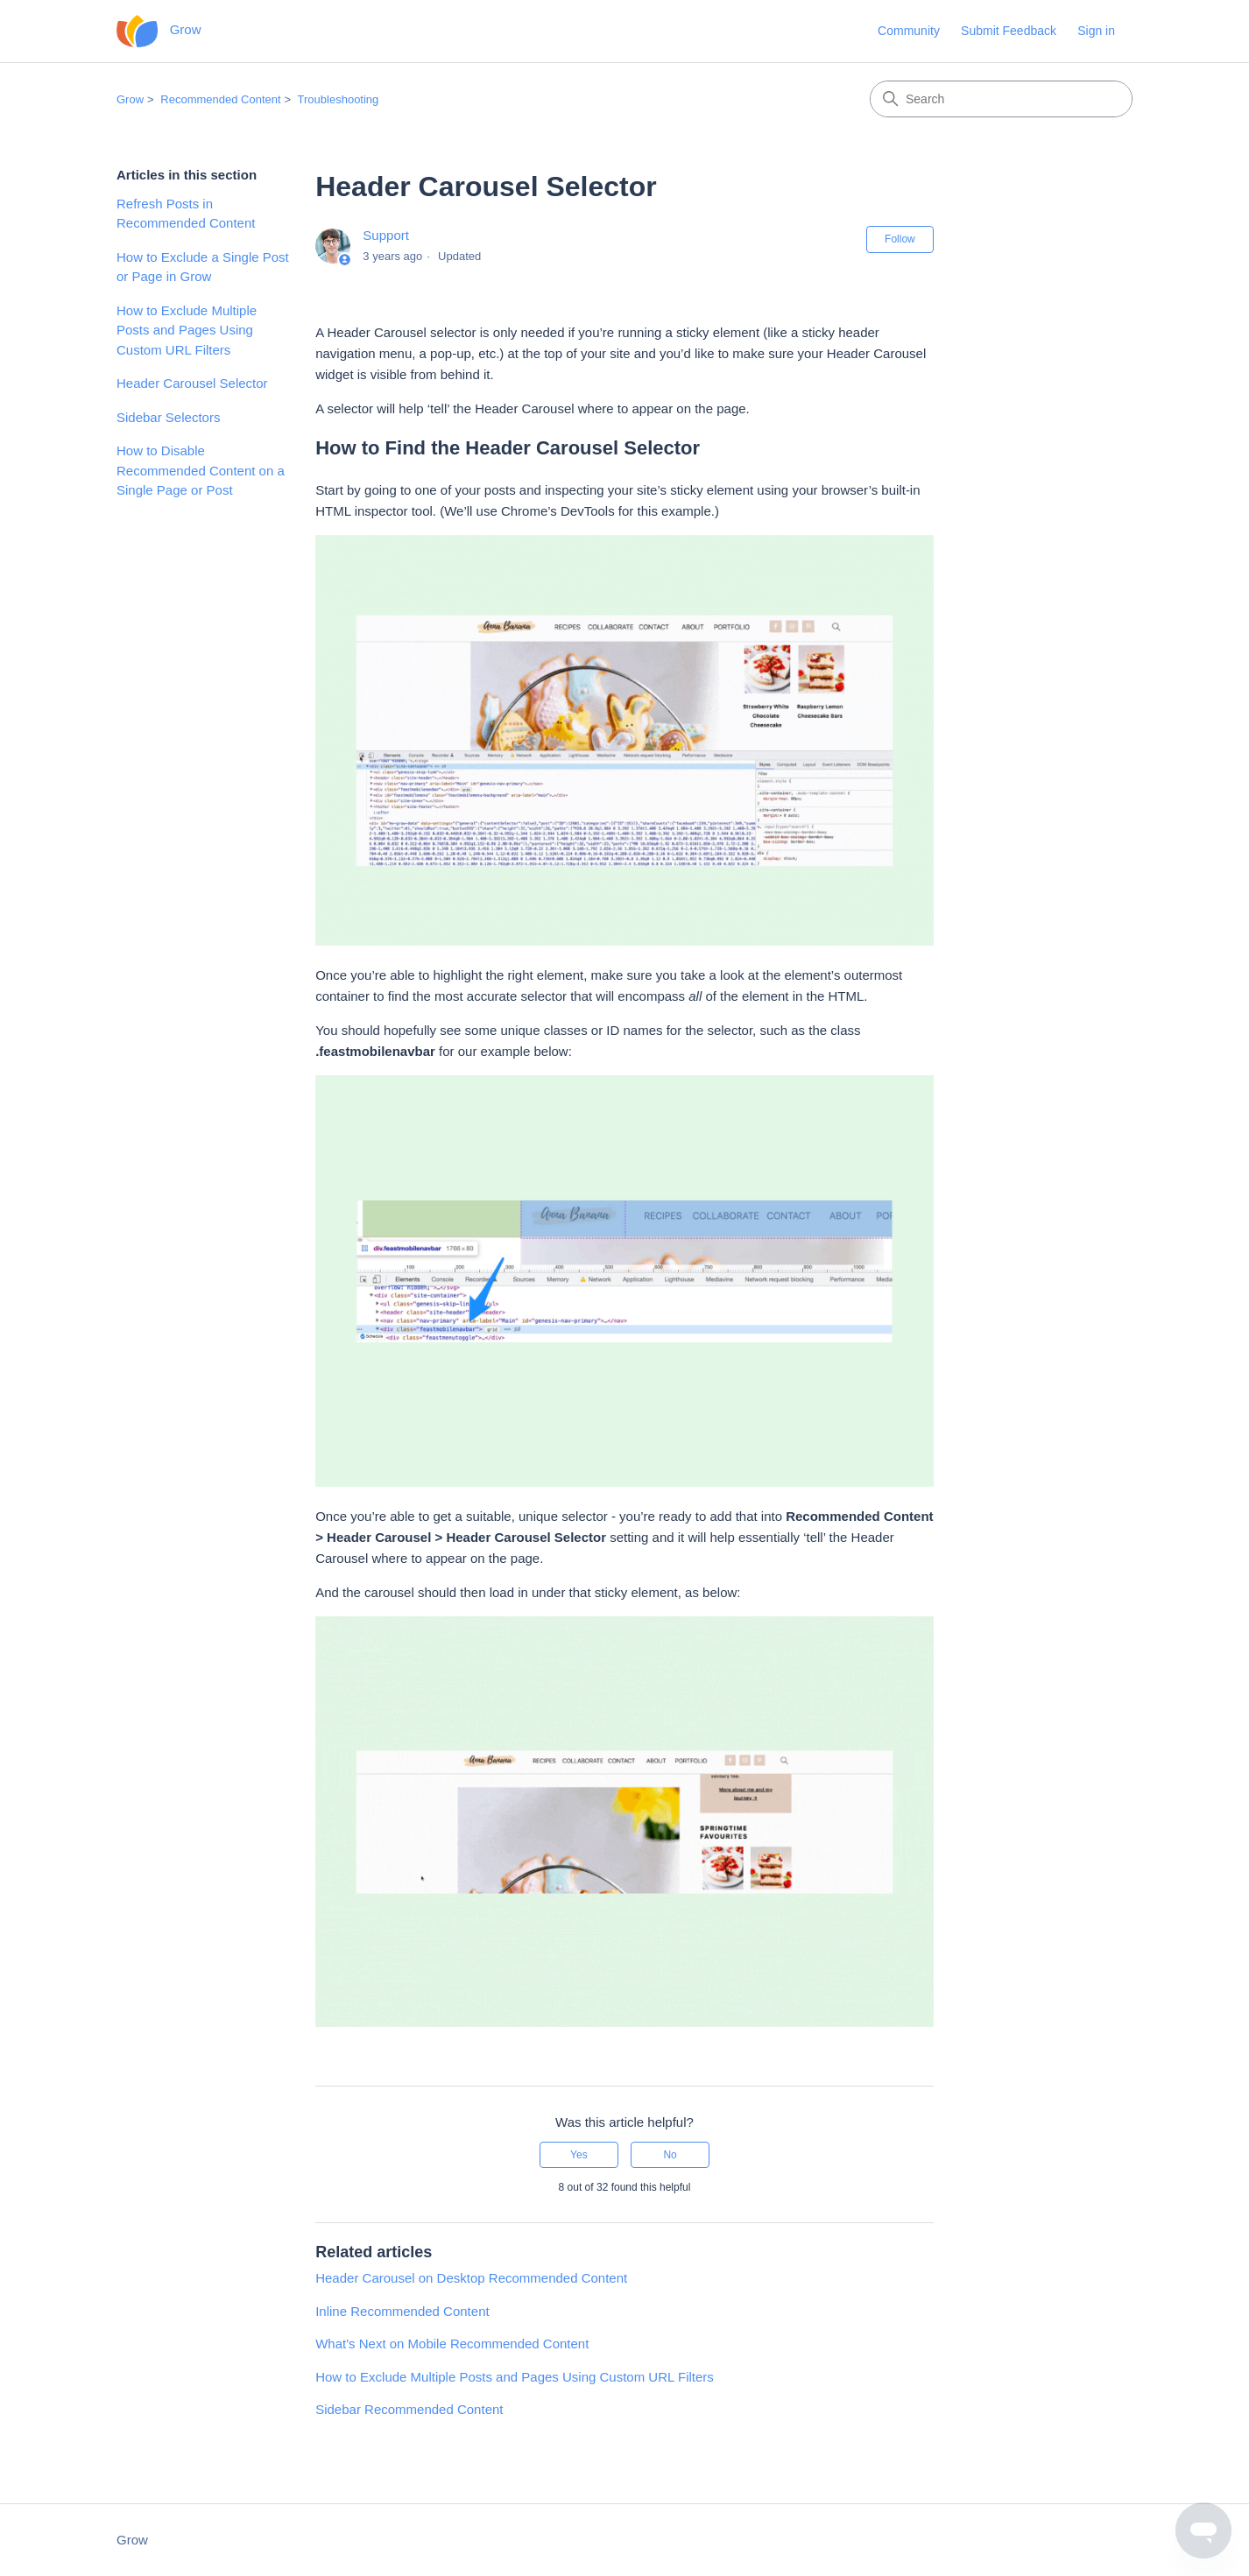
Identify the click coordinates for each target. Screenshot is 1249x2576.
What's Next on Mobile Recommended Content (452, 2343)
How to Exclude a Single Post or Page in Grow (202, 267)
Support (386, 235)
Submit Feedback (1008, 31)
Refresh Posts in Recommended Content (185, 213)
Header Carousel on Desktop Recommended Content (471, 2277)
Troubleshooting (338, 99)
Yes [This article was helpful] (579, 2155)
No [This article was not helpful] (669, 2155)
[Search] (1001, 98)
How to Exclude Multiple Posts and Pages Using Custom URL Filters (186, 330)
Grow (130, 99)
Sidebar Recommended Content (409, 2409)
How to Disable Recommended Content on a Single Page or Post (200, 470)
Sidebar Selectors (168, 417)
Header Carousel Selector (192, 383)
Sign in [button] (1096, 31)
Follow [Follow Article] (900, 239)
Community (909, 31)
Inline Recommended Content (402, 2311)
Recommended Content (220, 99)
